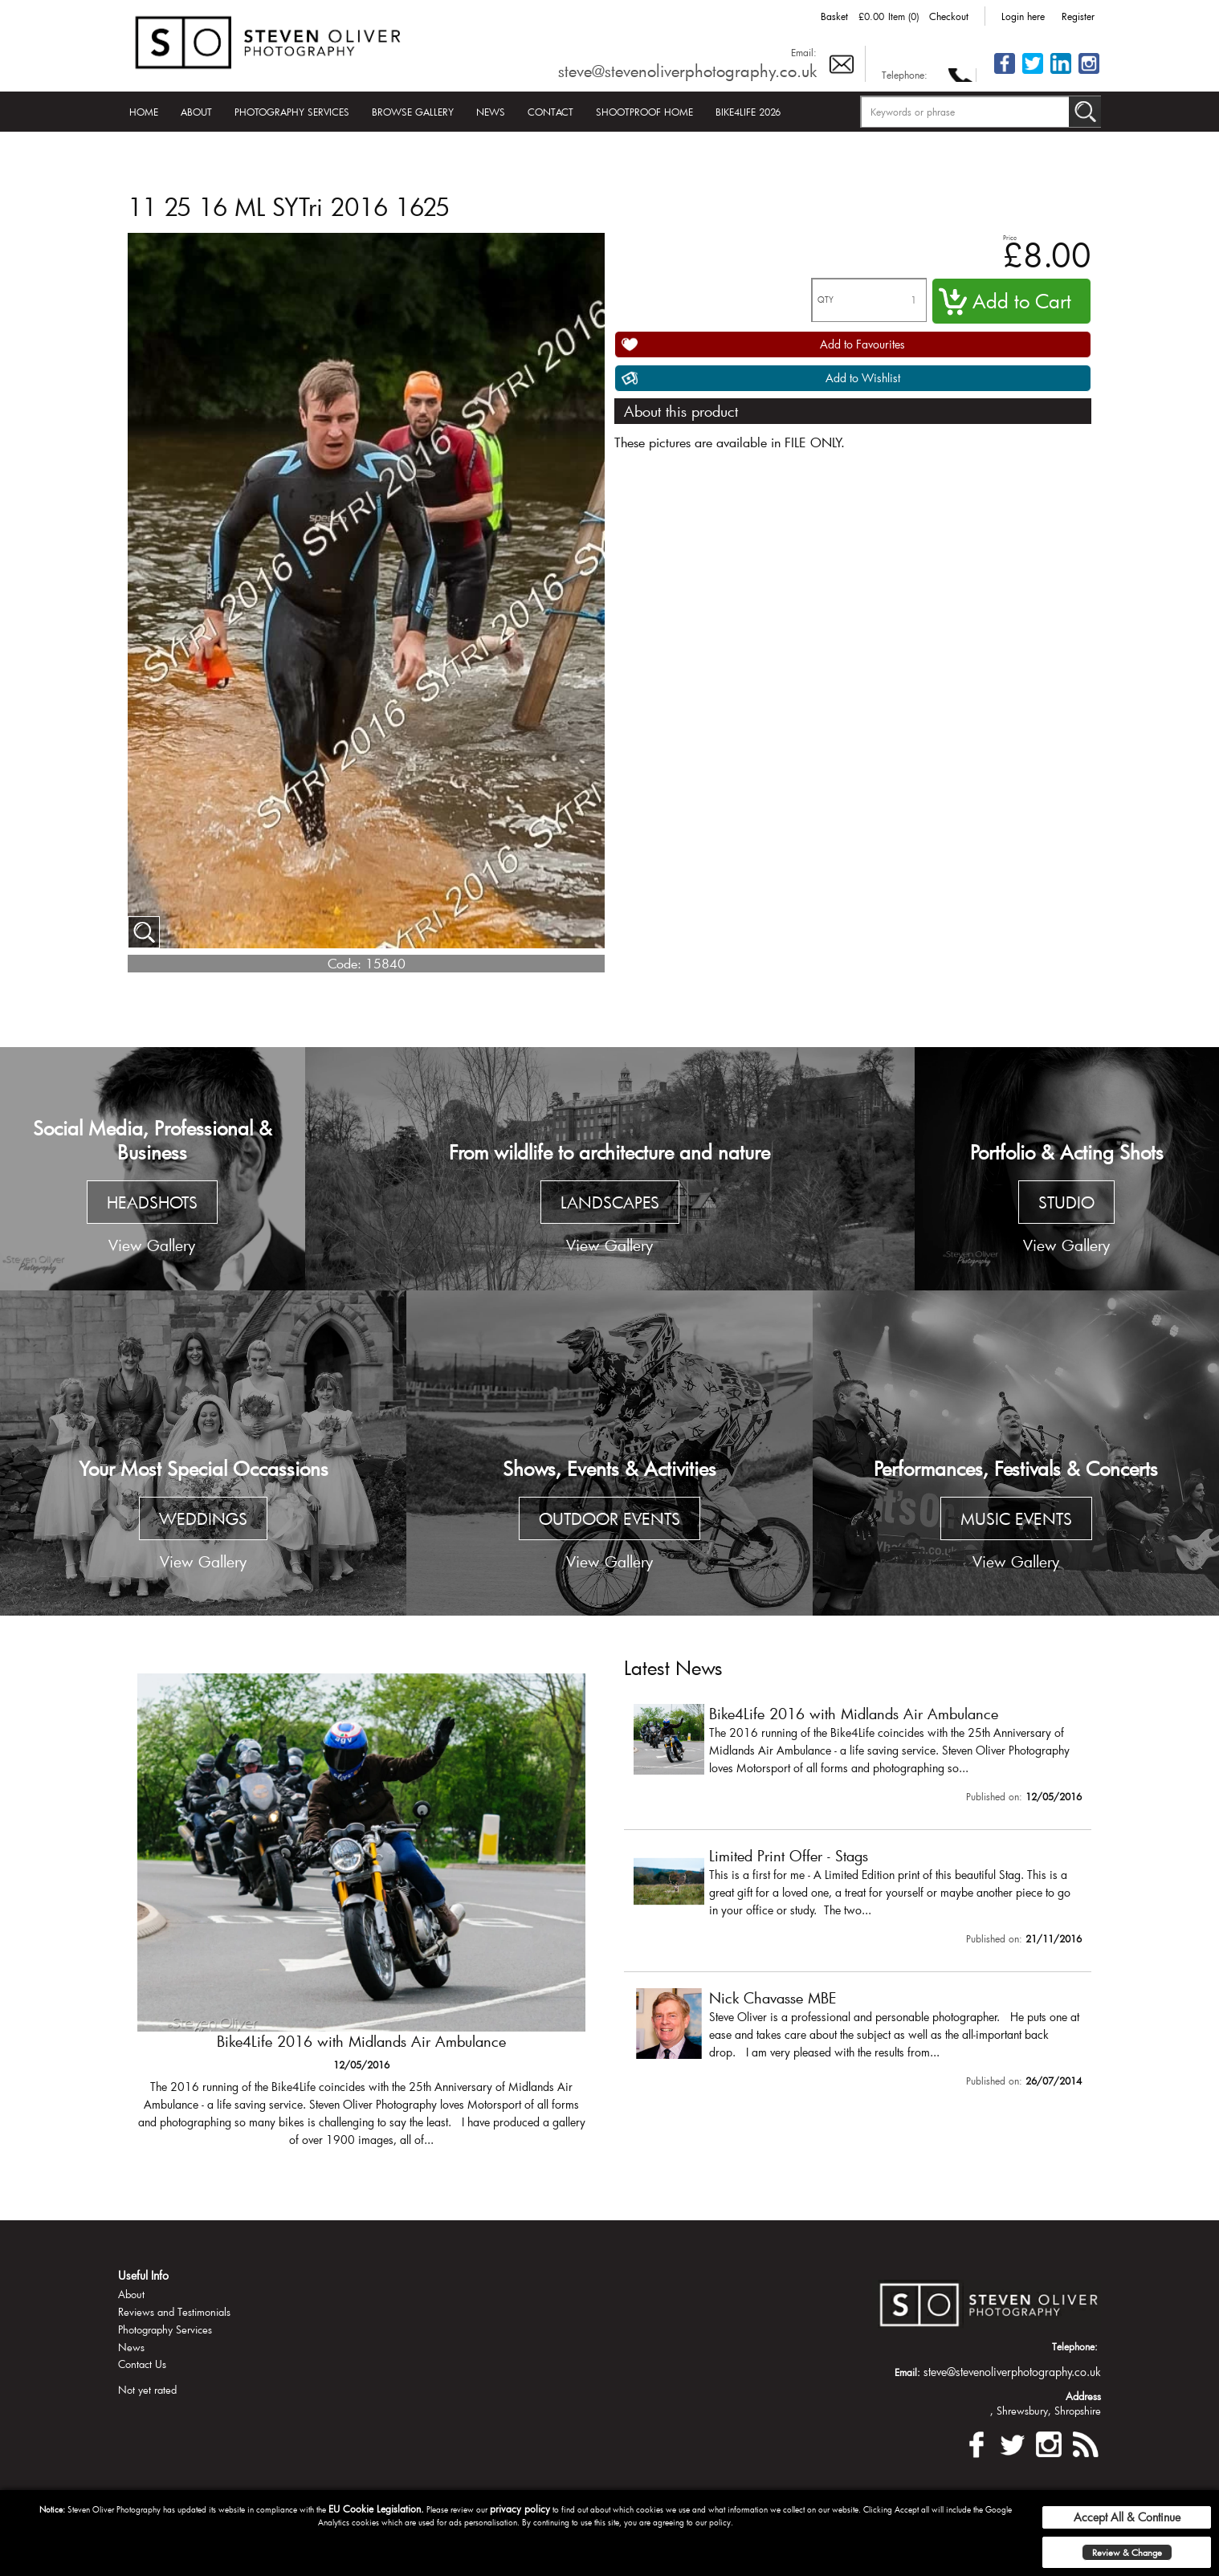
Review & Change (1127, 2552)
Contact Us (142, 2364)
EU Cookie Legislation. (376, 2508)
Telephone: (905, 74)
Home (143, 111)
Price (1010, 237)
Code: (344, 963)
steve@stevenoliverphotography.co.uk (687, 70)
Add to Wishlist (863, 377)
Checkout (948, 16)
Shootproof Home (644, 111)
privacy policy (520, 2508)
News (490, 111)
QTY (825, 300)
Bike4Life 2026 (748, 111)
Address (1083, 2396)
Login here (1023, 16)
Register (1078, 16)
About (196, 111)
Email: (804, 52)
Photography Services (291, 111)
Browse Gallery (413, 111)
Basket (834, 16)
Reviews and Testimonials (174, 2311)
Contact (550, 111)
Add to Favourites (862, 344)
